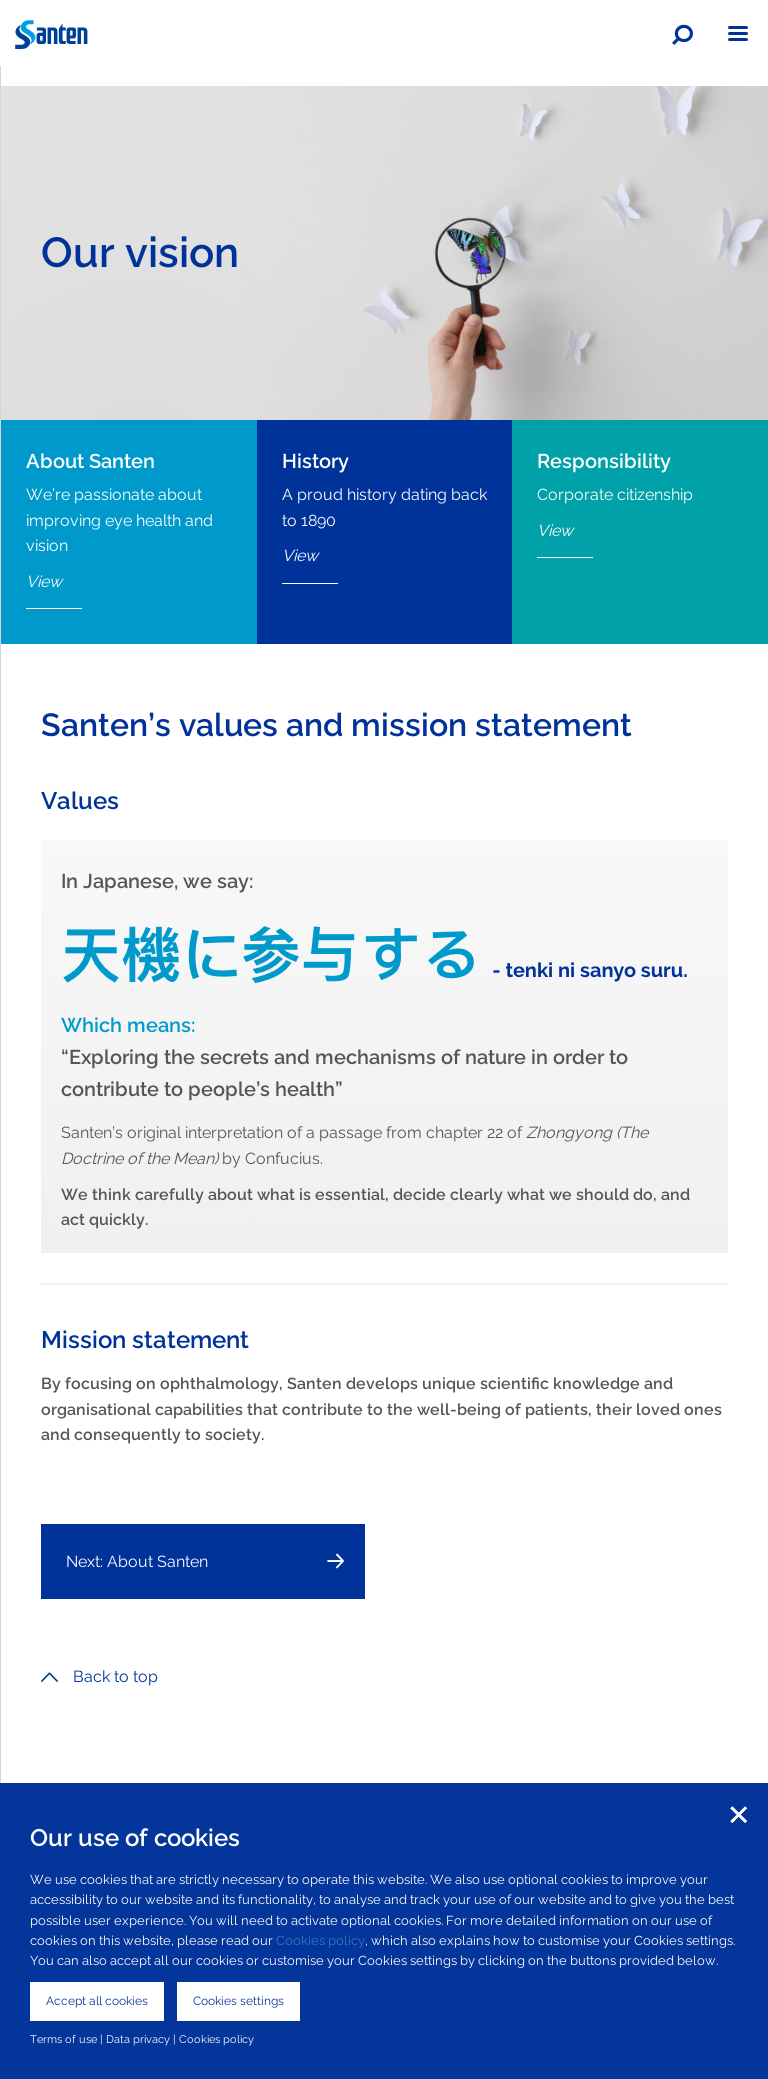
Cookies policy (320, 1940)
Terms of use (63, 2039)
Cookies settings (238, 2001)
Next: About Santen (137, 1561)
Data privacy (138, 2039)
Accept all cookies (97, 2001)
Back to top (99, 1676)
